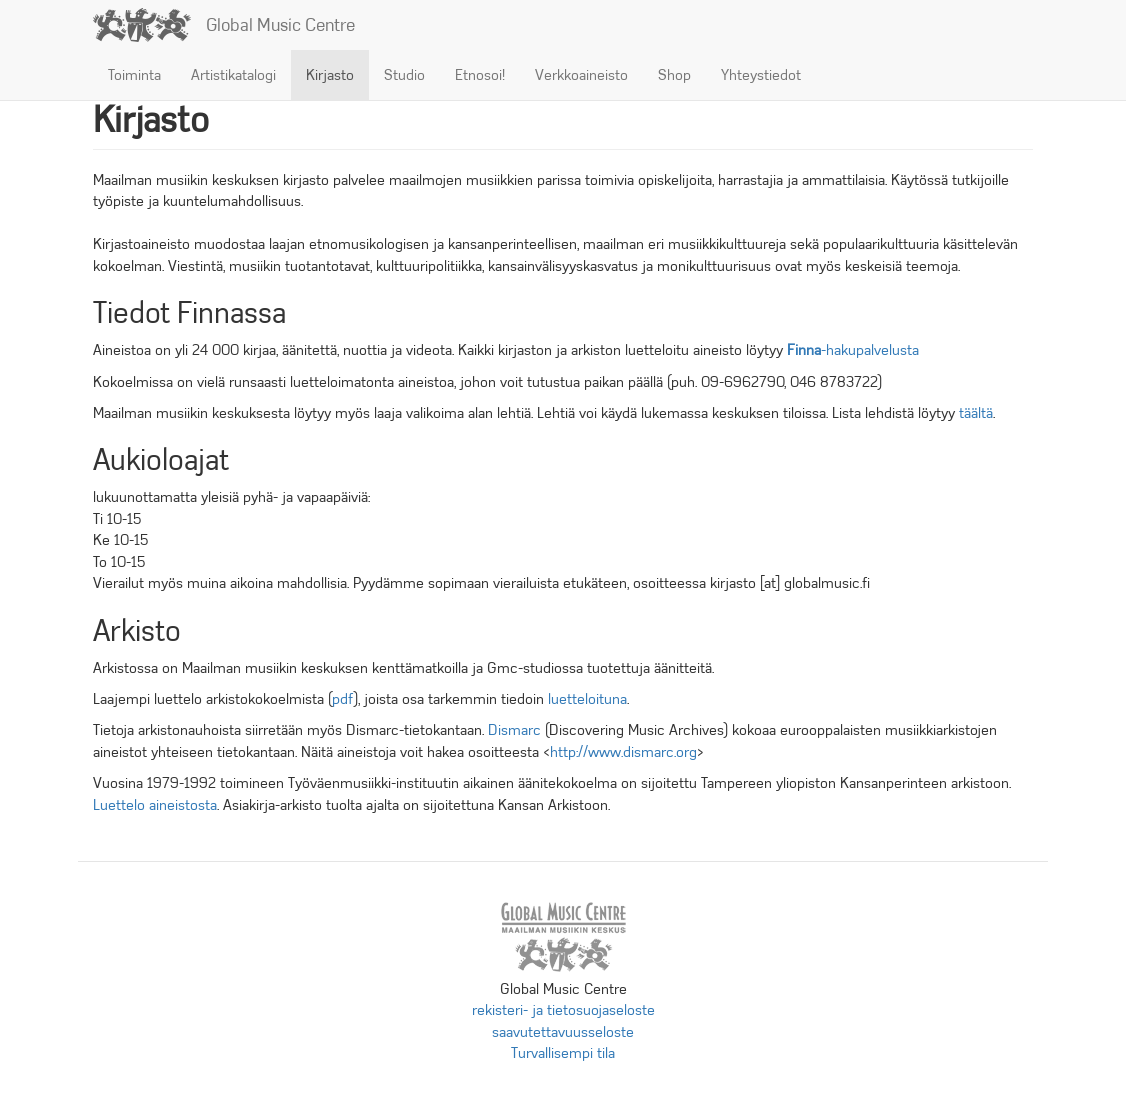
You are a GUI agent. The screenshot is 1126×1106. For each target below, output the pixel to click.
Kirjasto (330, 75)
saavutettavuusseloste (563, 1032)
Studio (404, 75)
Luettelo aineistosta (155, 805)
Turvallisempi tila (563, 1053)
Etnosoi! (480, 75)
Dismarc (514, 730)
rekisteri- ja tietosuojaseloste (563, 1010)
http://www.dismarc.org (623, 752)
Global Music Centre (280, 25)
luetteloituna (587, 699)
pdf (343, 699)
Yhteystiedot (761, 75)
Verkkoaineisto (581, 75)
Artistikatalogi (233, 75)
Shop (674, 75)
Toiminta (134, 75)
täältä (976, 413)
